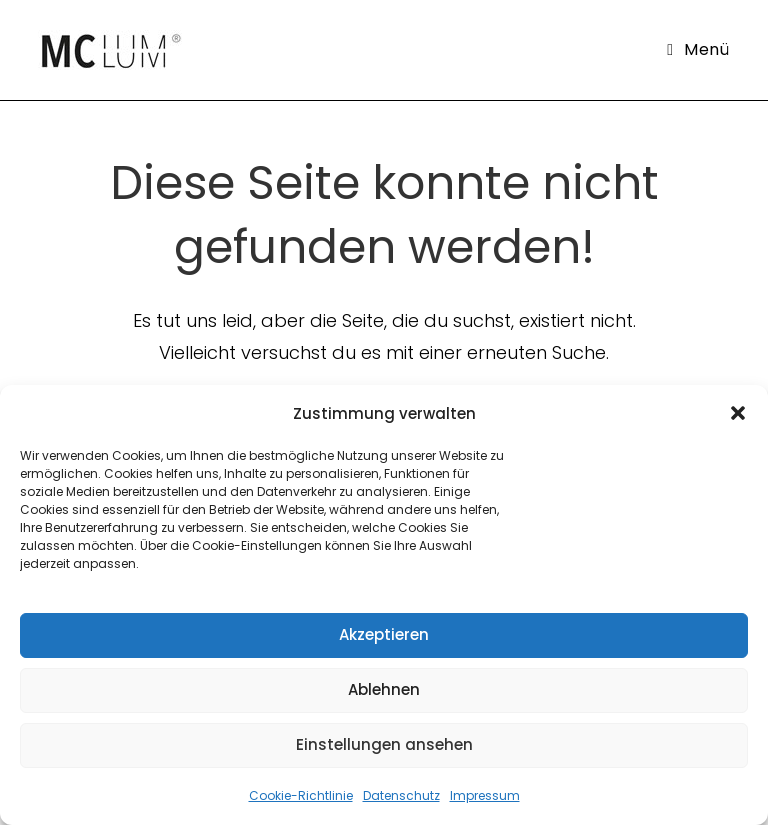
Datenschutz (401, 795)
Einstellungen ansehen (384, 744)
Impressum (485, 795)
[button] (738, 413)
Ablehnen (384, 689)
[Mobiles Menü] (698, 49)
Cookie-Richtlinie (301, 795)
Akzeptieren (384, 634)
